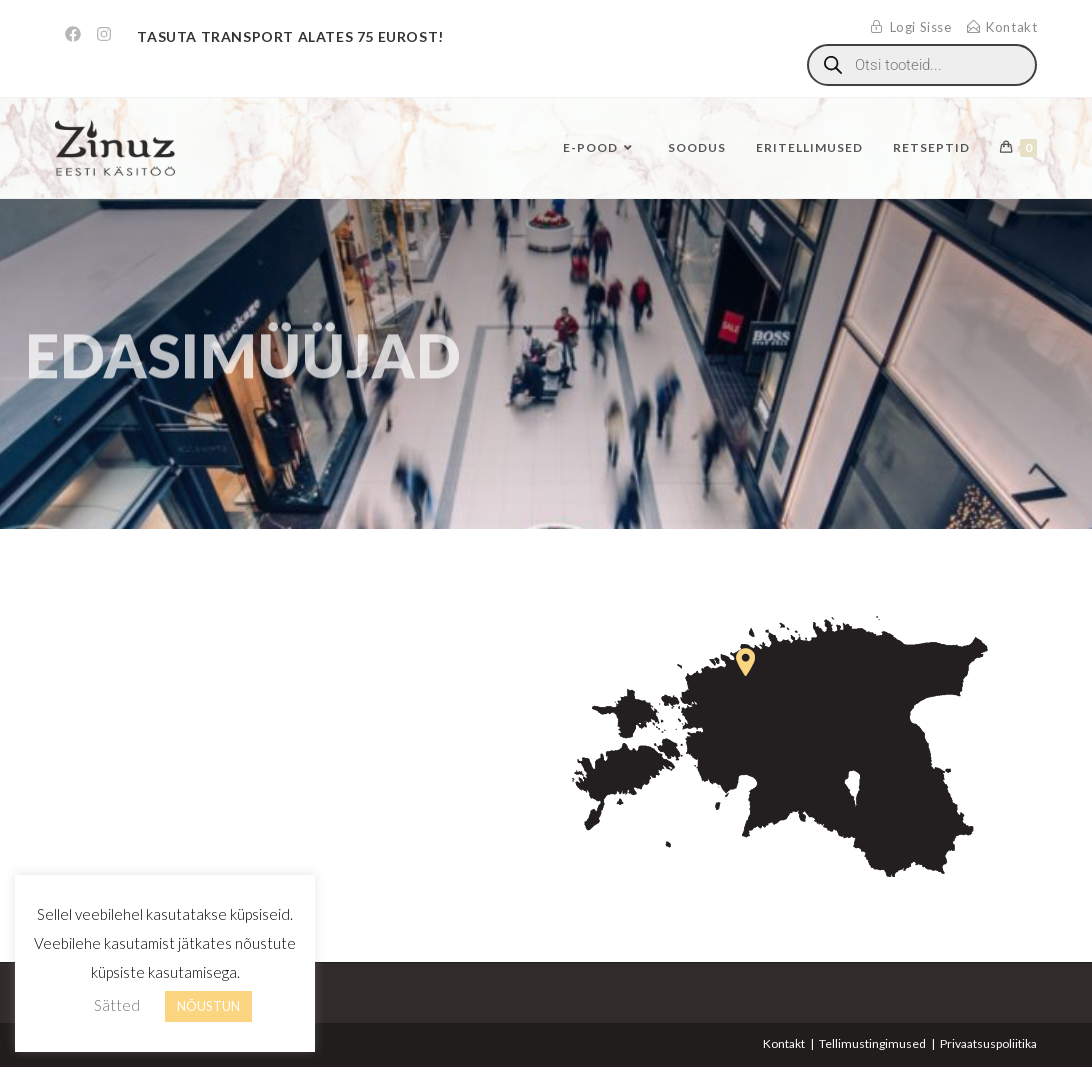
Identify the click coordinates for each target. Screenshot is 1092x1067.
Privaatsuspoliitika (988, 1043)
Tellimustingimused (872, 1043)
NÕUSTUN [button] (208, 1006)
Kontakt (784, 1043)
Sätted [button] (117, 1005)
